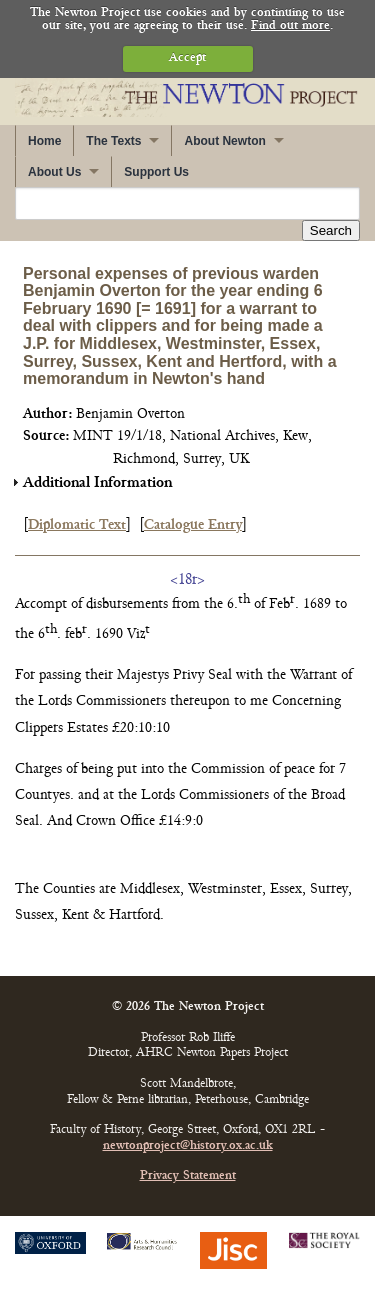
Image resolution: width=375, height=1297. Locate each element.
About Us (54, 172)
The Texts (113, 141)
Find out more (290, 26)
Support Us (156, 172)
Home (44, 141)
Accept (187, 58)
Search (331, 230)
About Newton (224, 141)
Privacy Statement (188, 1176)
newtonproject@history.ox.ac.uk (188, 1146)
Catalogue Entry (193, 525)
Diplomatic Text (77, 525)
